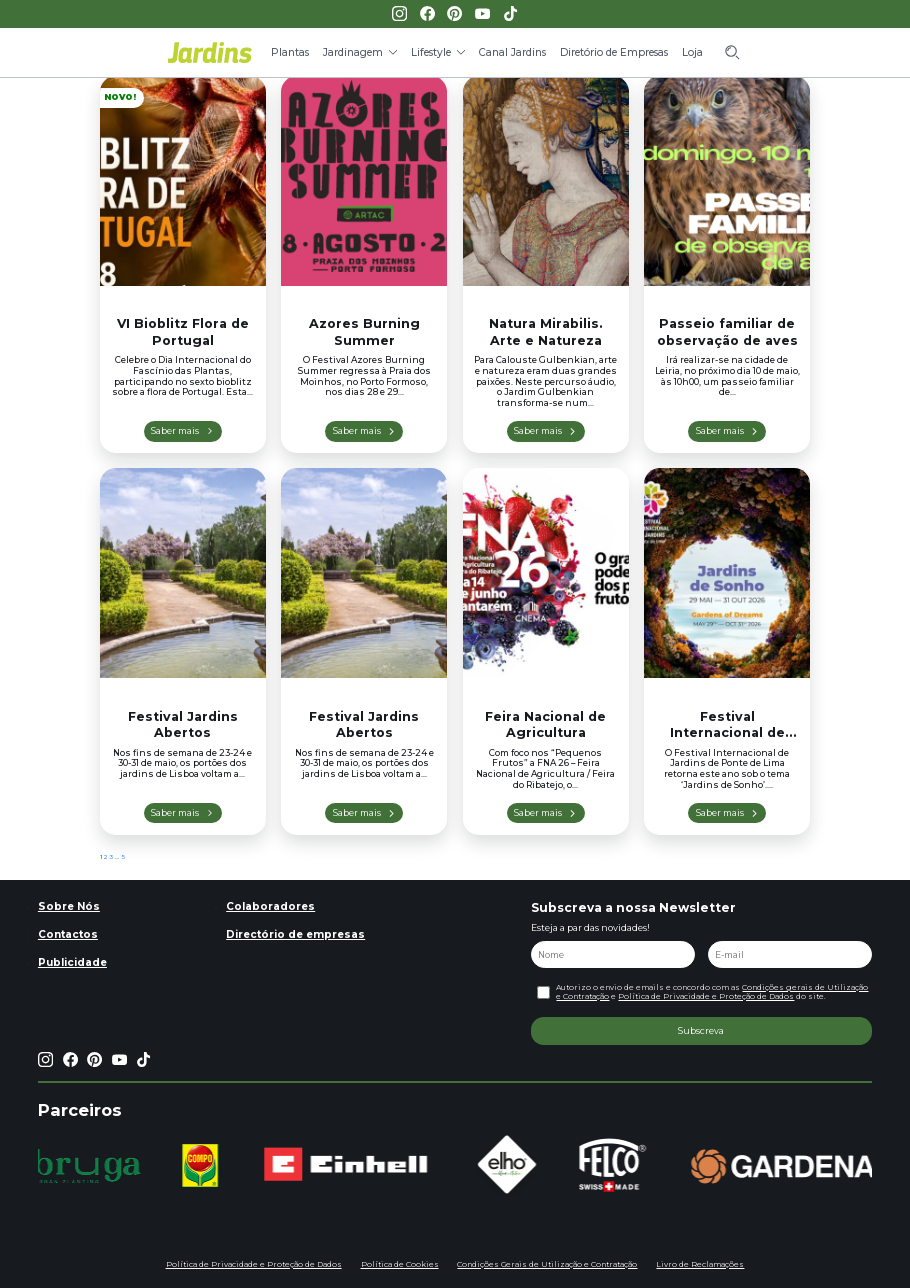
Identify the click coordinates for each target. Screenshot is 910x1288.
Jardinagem (353, 52)
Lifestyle (431, 52)
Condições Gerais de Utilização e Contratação (547, 1264)
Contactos (68, 934)
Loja (692, 52)
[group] (92, 1166)
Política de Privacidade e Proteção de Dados (706, 996)
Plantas (290, 52)
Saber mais (175, 430)
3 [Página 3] (111, 857)
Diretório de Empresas (614, 52)
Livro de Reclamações (700, 1264)
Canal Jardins (512, 52)
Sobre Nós (69, 906)
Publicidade (72, 962)
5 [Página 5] (123, 857)
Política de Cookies (400, 1264)
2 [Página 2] (106, 857)
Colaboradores (270, 906)
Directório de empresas (295, 934)
